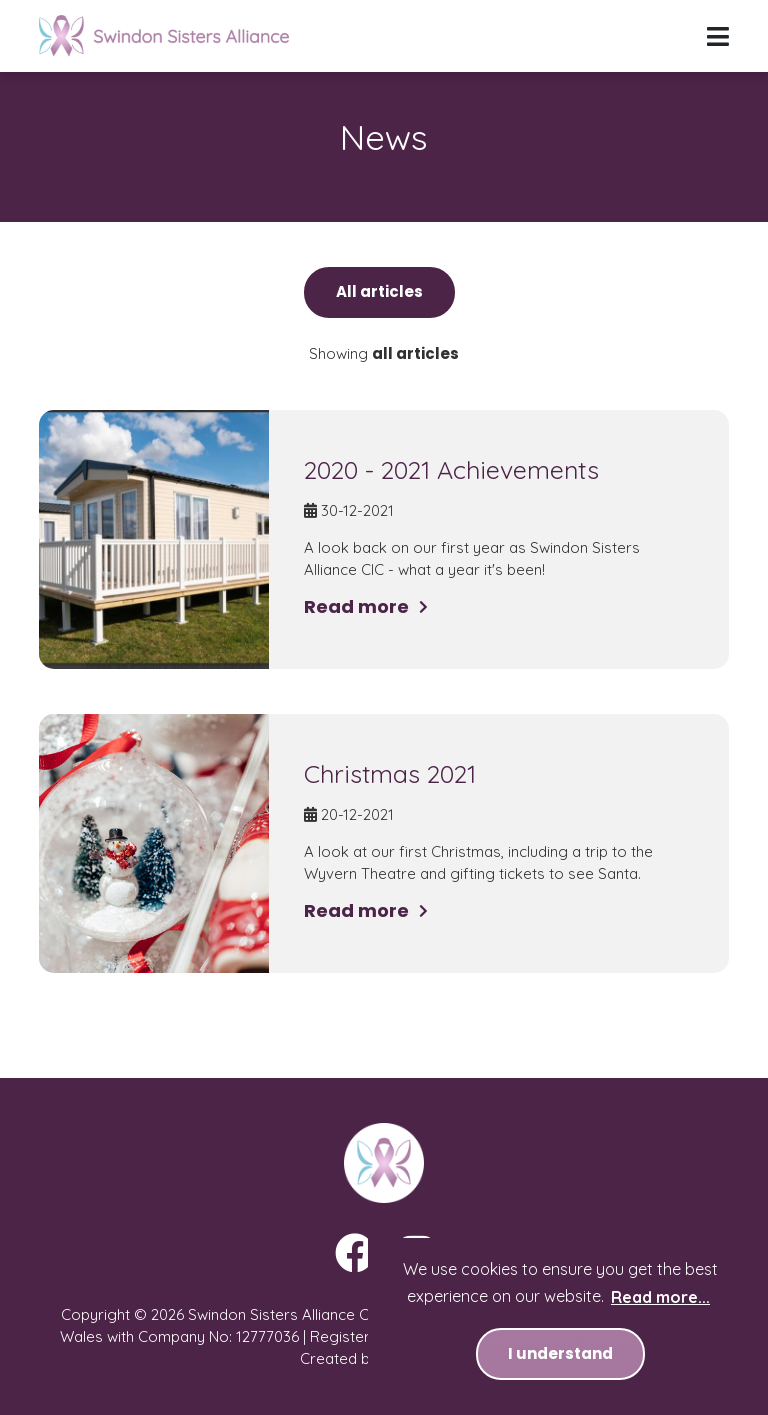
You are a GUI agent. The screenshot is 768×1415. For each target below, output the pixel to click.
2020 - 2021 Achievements (451, 469)
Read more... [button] (660, 1297)
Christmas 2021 (390, 773)
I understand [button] (560, 1353)
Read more (356, 606)
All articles (379, 291)
